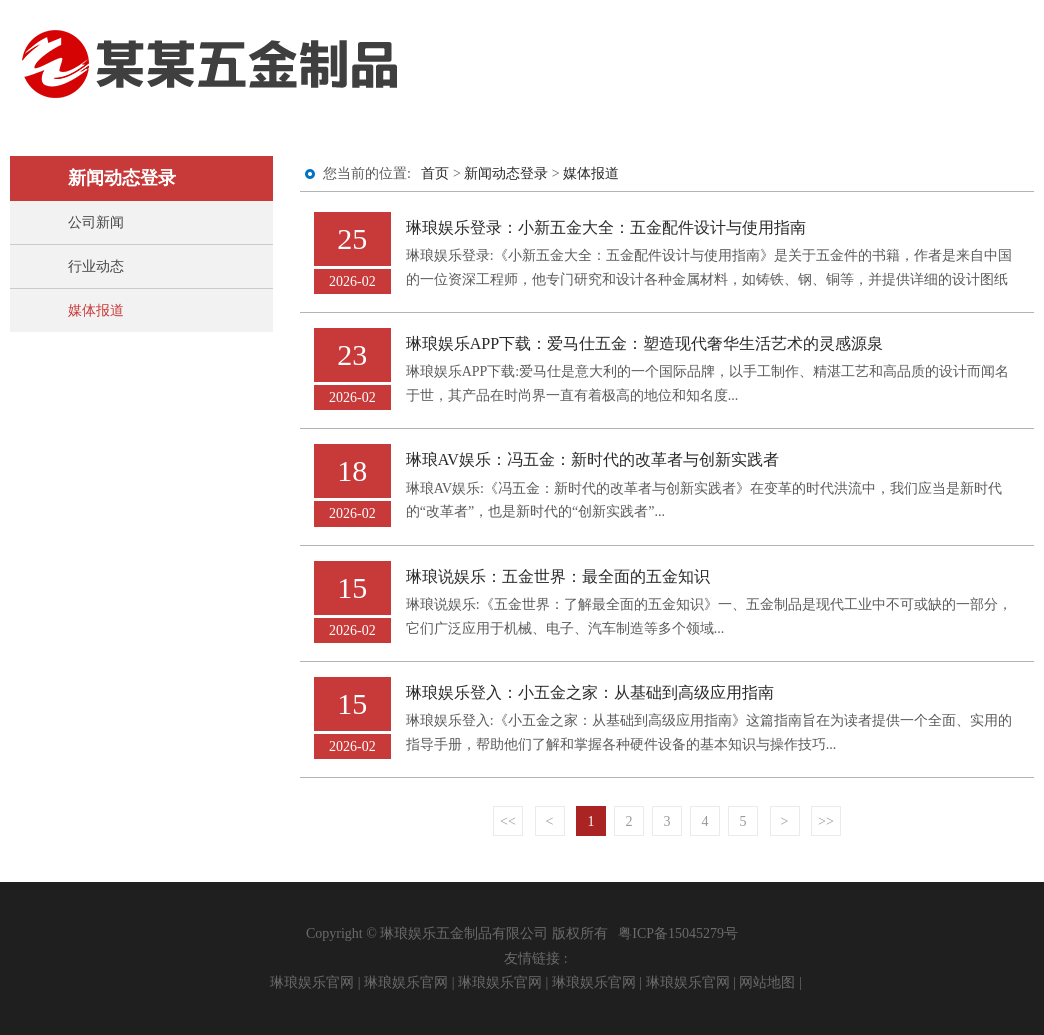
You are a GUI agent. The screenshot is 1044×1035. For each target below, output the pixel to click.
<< (508, 821)
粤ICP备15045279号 (678, 933)
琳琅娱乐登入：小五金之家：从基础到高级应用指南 (590, 692)
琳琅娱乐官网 (312, 982)
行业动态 (96, 266)
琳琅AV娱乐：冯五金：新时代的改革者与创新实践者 (592, 459)
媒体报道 (96, 310)
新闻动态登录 (506, 173)
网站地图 (767, 982)
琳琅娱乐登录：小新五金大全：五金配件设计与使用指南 (606, 227)
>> (826, 821)
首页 (435, 173)
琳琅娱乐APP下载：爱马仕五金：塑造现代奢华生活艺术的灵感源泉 (645, 343)
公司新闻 (96, 222)
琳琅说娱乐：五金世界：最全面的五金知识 (558, 576)
